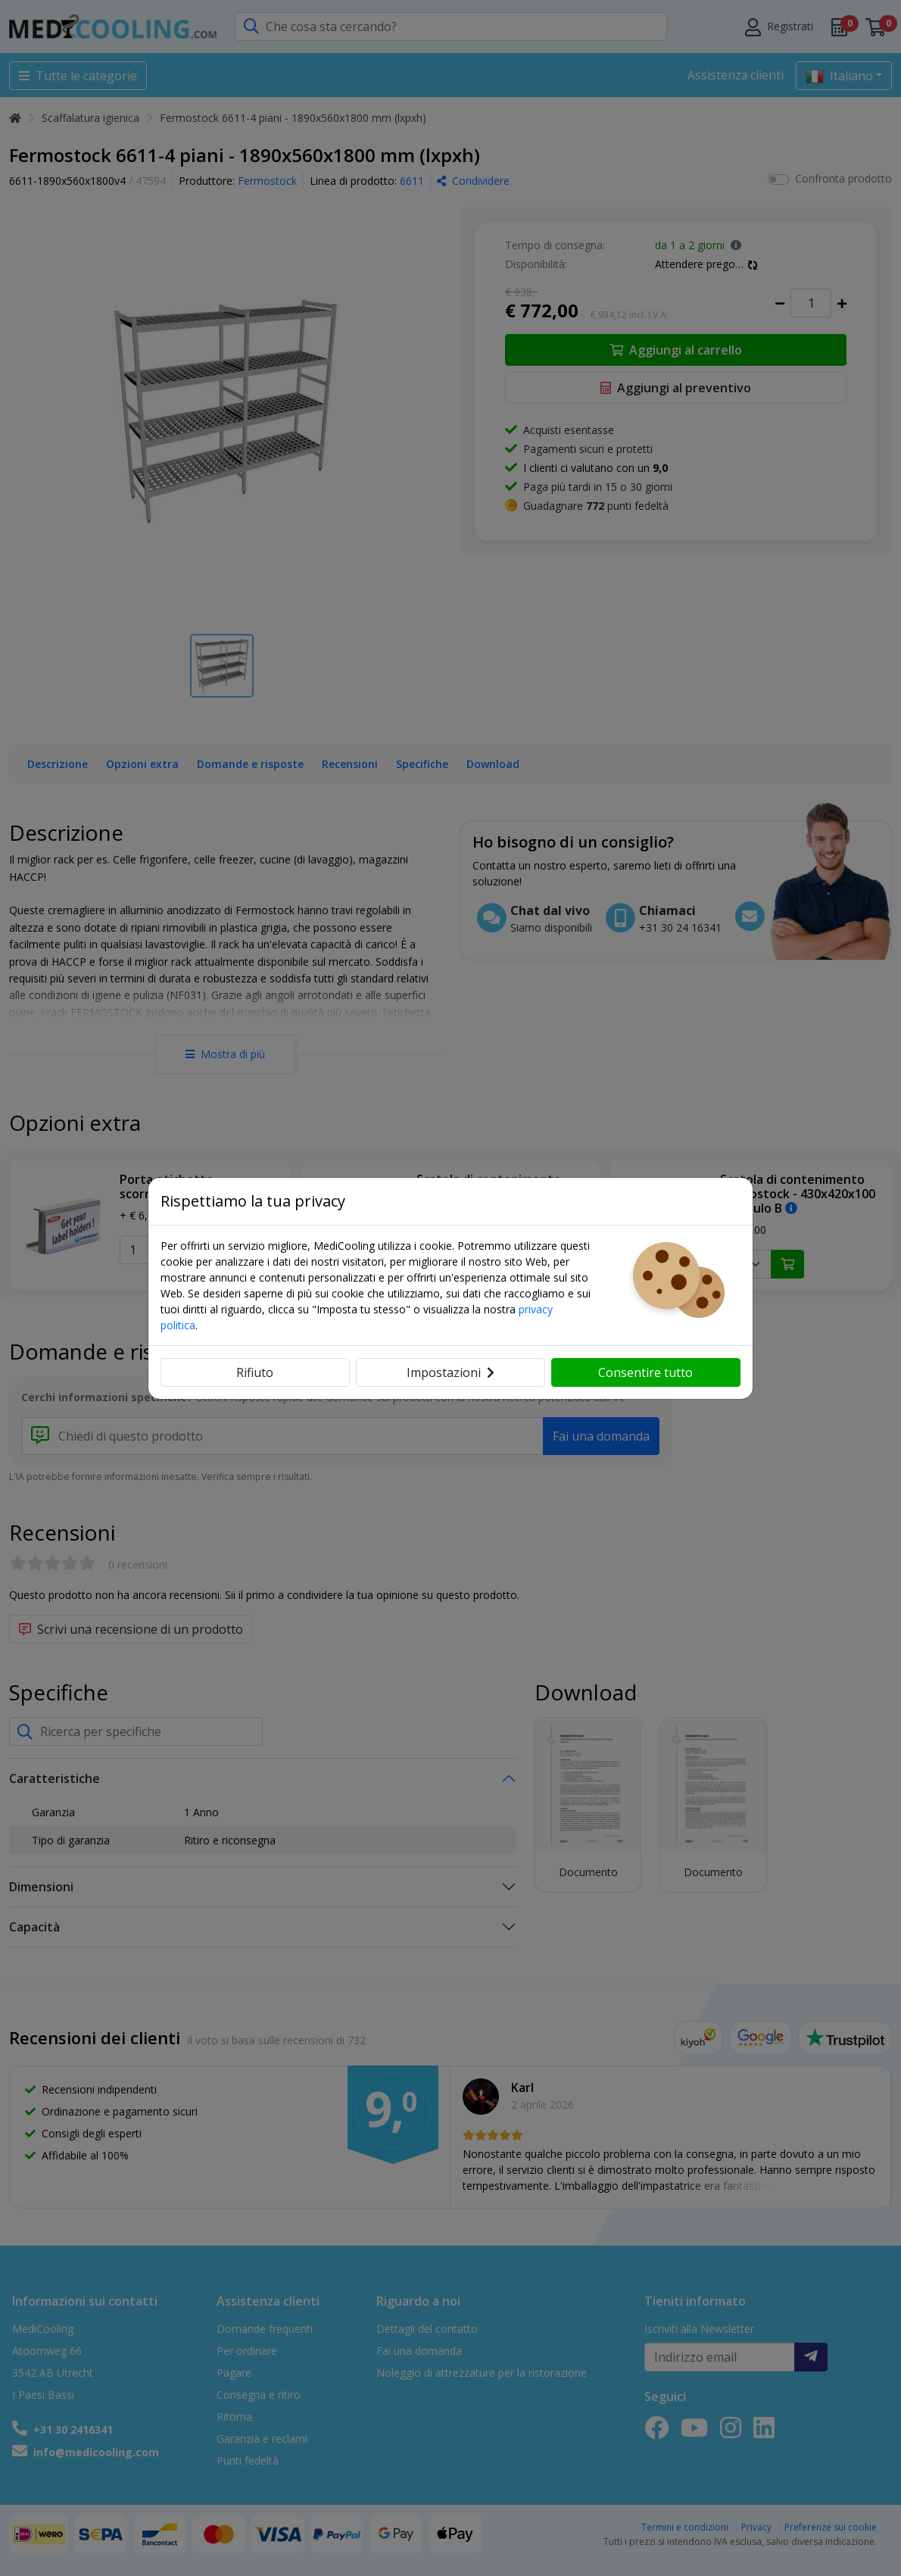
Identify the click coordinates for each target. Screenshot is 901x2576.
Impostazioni (450, 1372)
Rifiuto (254, 1372)
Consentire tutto (645, 1372)
